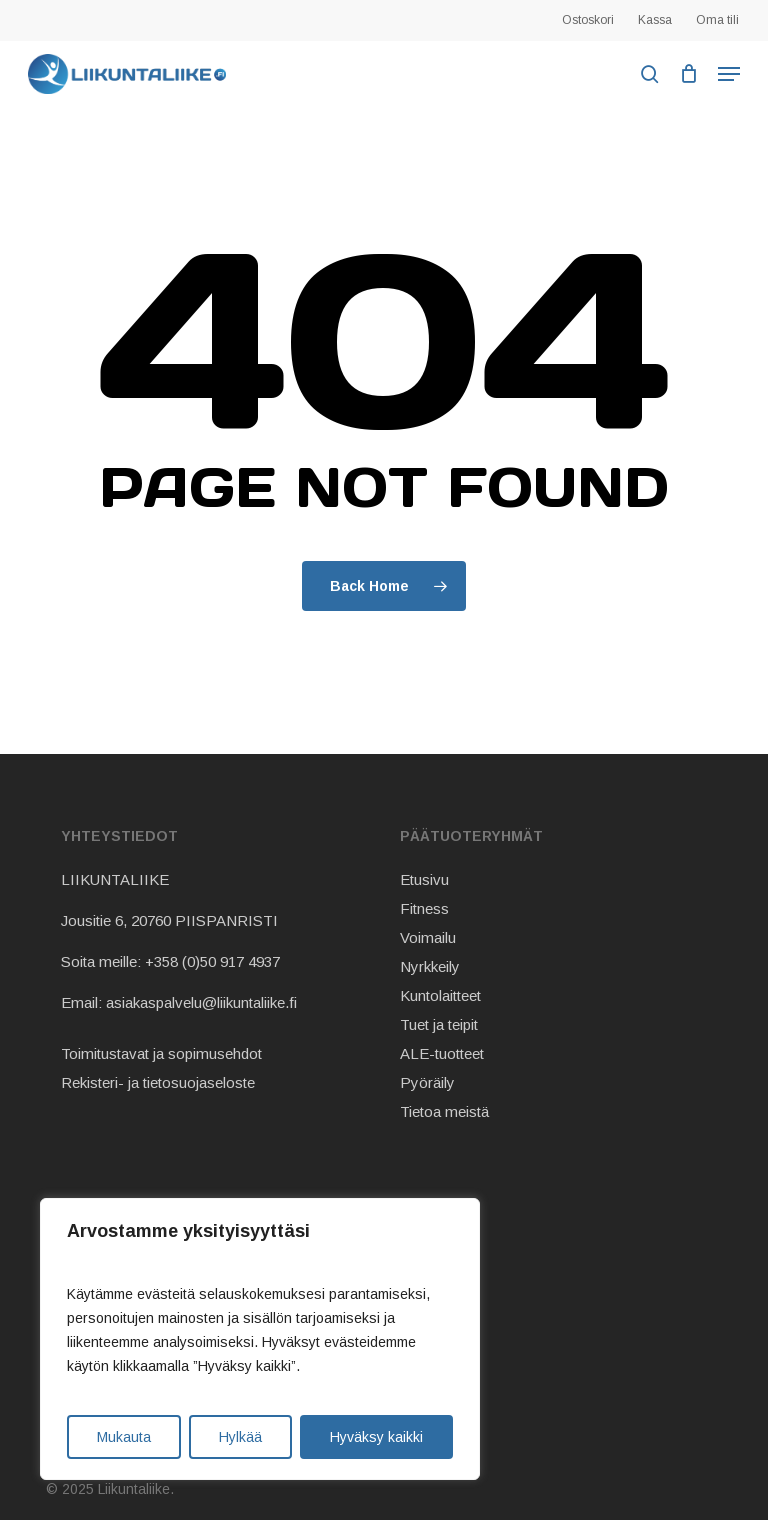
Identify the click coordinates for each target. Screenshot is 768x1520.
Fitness (424, 908)
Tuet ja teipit (439, 1024)
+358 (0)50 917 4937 (212, 961)
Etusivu (424, 879)
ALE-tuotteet (442, 1053)
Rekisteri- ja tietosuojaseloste (158, 1082)
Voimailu (428, 937)
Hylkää (240, 1437)
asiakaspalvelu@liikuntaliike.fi (201, 1002)
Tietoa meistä (444, 1111)
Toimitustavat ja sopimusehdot (161, 1053)
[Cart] (688, 74)
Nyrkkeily (430, 966)
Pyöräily (427, 1082)
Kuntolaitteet (440, 995)
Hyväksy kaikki (376, 1437)
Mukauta (124, 1437)
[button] (729, 74)
